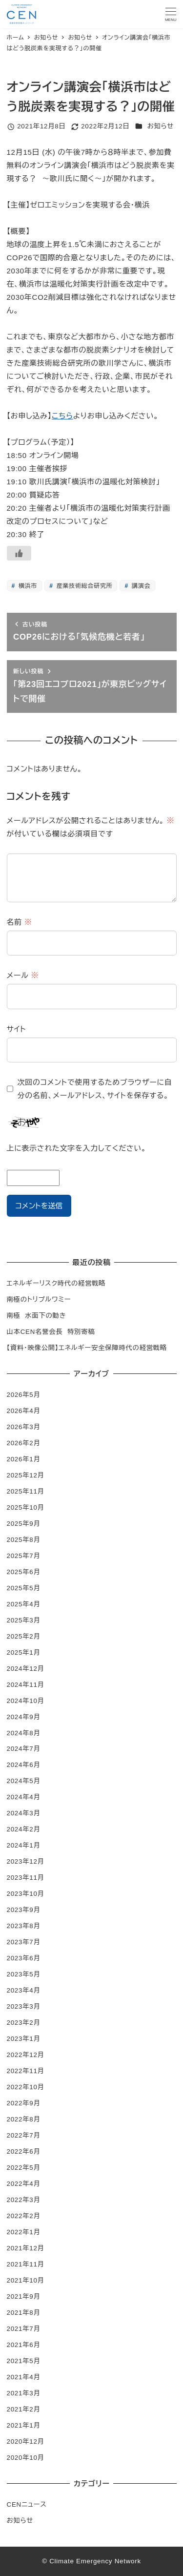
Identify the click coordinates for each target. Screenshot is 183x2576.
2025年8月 (24, 1539)
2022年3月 (24, 2199)
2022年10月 (25, 2087)
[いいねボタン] (19, 553)
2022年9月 (24, 2103)
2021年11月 (25, 2264)
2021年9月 (24, 2296)
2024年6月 (24, 1764)
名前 (19, 922)
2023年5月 (24, 1974)
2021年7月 (24, 2328)
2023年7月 (24, 1942)
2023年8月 (24, 1926)
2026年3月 (24, 1427)
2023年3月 (24, 2006)
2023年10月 (25, 1893)
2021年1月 (24, 2425)
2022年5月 (24, 2167)
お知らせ (160, 126)
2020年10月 (25, 2457)
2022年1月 (24, 2232)
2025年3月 (24, 1620)
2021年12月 (25, 2248)
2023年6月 (24, 1958)
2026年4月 (24, 1410)
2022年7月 (24, 2135)
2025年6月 (24, 1572)
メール (23, 975)
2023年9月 (24, 1909)
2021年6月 (24, 2344)
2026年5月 (24, 1394)
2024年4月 (24, 1797)
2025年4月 (24, 1604)
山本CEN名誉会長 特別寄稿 (51, 1331)
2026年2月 (24, 1443)
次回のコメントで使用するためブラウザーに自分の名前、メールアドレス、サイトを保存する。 (95, 1089)
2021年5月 (24, 2361)
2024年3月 (24, 1813)
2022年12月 (25, 2054)
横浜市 (27, 585)
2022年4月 (24, 2183)
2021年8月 (24, 2312)
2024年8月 (24, 1733)
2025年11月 (25, 1491)
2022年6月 (24, 2151)
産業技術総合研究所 (84, 585)
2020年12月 (25, 2441)
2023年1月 (24, 2038)
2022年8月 (24, 2119)
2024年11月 (25, 1684)
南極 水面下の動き (36, 1315)
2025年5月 (24, 1588)
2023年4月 (24, 1990)
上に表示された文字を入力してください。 (76, 1148)
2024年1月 (24, 1845)
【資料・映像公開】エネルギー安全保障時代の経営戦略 (87, 1347)
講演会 (140, 585)
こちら (62, 416)
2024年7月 (24, 1748)
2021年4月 (24, 2377)
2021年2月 (24, 2409)
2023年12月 (25, 1861)
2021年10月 (25, 2280)
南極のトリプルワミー (39, 1299)
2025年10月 (25, 1507)
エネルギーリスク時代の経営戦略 (56, 1283)
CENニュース (27, 2504)
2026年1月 (24, 1459)
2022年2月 (24, 2216)
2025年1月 (24, 1652)
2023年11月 (25, 1877)
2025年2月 (24, 1636)
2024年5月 (24, 1781)
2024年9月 (24, 1717)
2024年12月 (25, 1668)
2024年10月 (25, 1700)
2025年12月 (25, 1475)
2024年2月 (24, 1829)
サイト (16, 1029)
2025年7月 (24, 1555)
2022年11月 (25, 2071)
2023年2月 (24, 2022)
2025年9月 (24, 1523)
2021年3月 (24, 2393)
